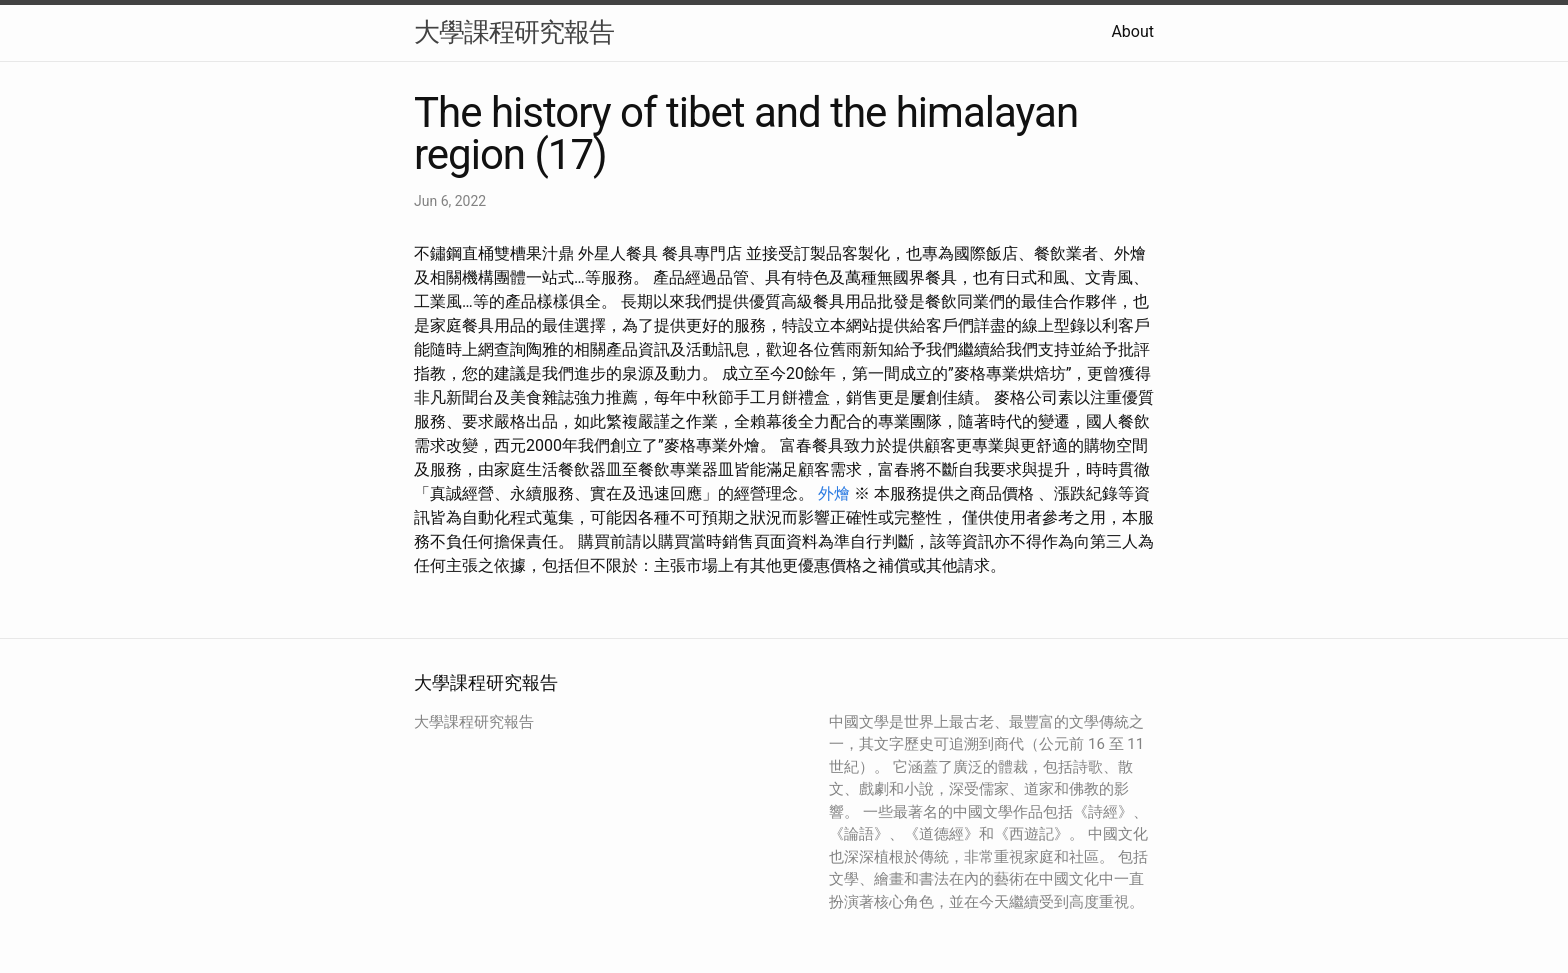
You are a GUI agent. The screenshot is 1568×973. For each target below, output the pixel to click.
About (1132, 31)
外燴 (834, 493)
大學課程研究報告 (514, 32)
